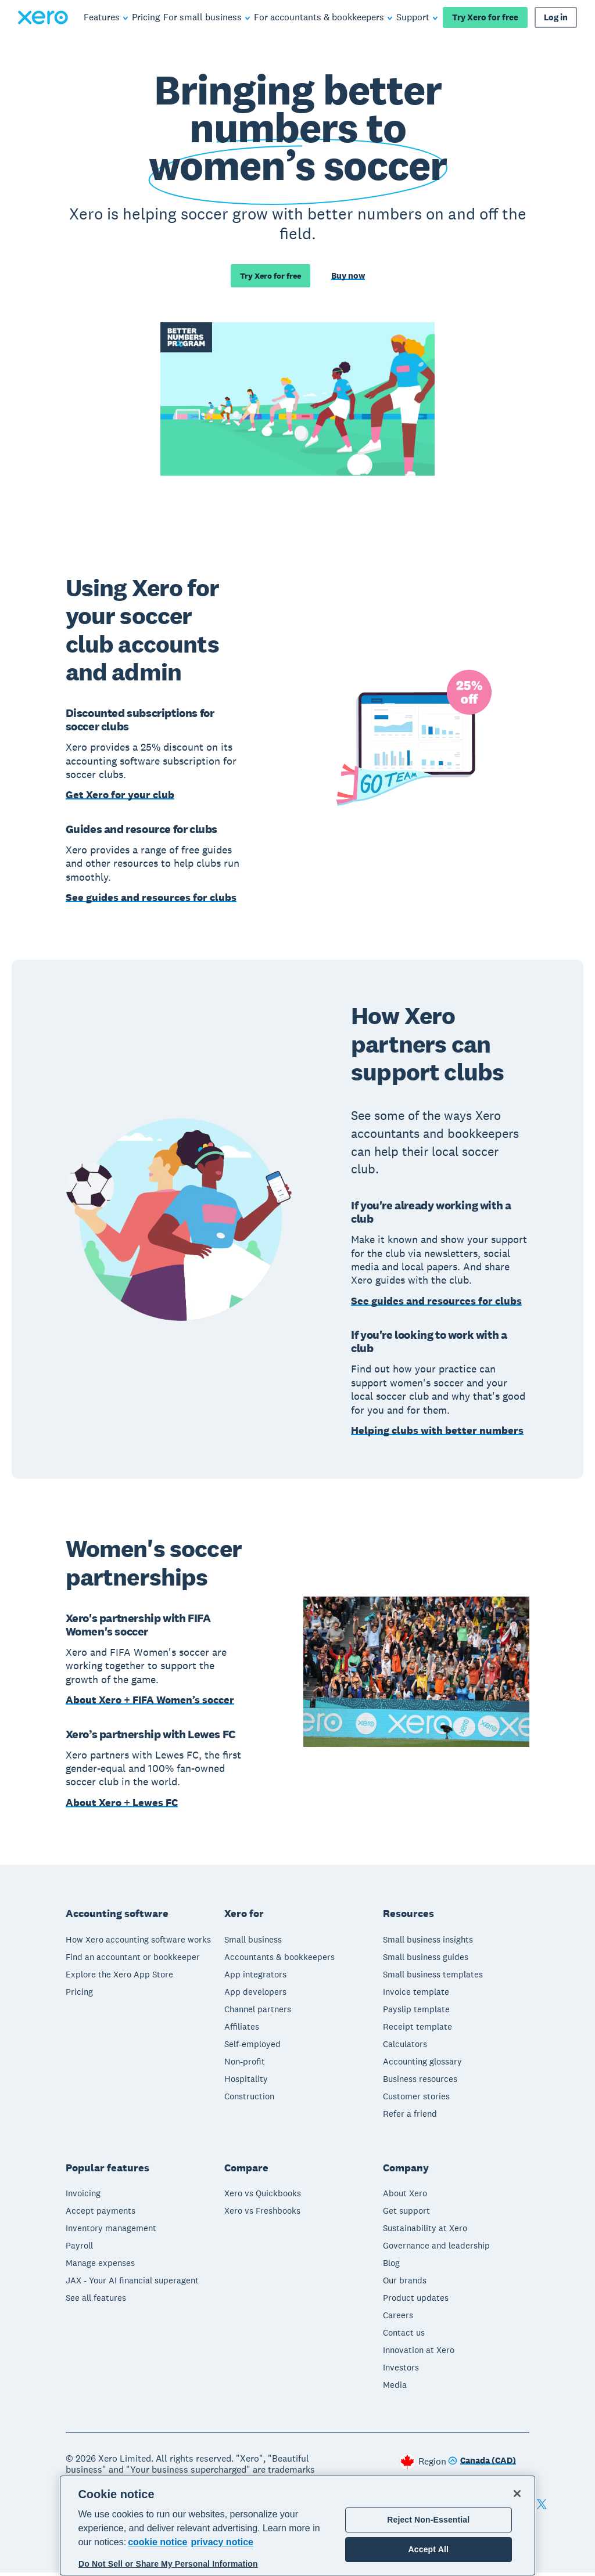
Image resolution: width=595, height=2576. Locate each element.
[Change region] (482, 2464)
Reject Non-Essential (428, 2519)
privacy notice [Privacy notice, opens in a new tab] (222, 2542)
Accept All (428, 2549)
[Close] (517, 2493)
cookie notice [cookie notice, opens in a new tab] (157, 2542)
